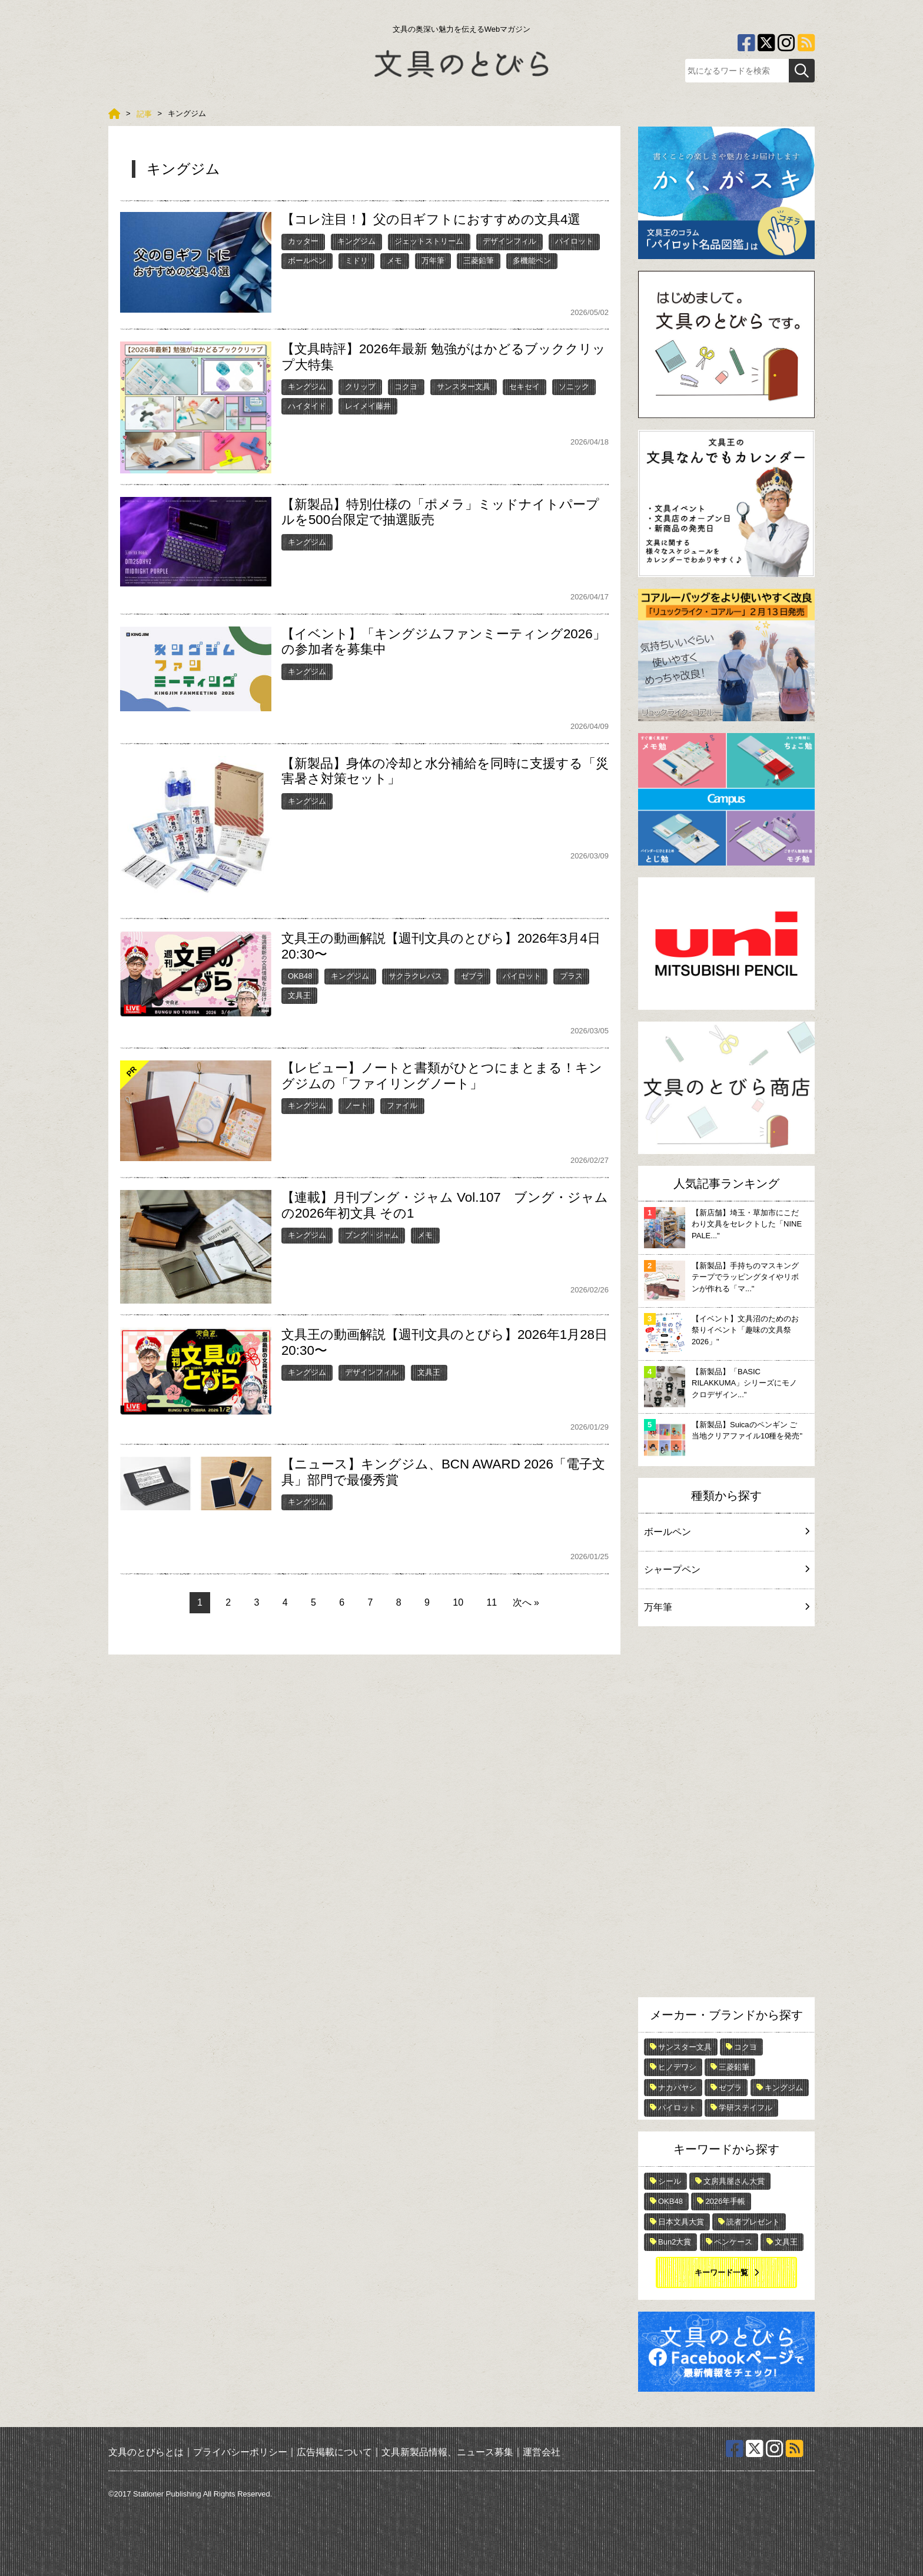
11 (491, 1602)
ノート (356, 1105)
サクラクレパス (415, 976)
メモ (394, 260)
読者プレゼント (753, 2221)
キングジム (356, 241)
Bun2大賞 (674, 2241)
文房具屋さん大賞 (734, 2181)
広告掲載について (334, 2452)
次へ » (526, 1602)
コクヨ (405, 386)
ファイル (402, 1105)
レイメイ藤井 (368, 406)
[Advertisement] (726, 1814)
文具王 (299, 995)
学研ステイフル (745, 2107)
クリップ (360, 386)
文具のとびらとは (146, 2452)
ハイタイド (307, 406)
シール (669, 2181)
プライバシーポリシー (240, 2452)
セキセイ (524, 386)
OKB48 (300, 976)
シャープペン (726, 1569)
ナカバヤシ (677, 2087)
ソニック (574, 386)
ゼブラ (472, 976)
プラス (571, 976)
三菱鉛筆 (478, 260)
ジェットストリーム (428, 241)
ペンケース (733, 2241)
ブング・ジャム (372, 1235)
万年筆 (432, 260)
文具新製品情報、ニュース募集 (447, 2452)
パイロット (574, 241)
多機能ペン (532, 260)
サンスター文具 (463, 386)
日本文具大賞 (681, 2221)
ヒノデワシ (677, 2067)
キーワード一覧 (721, 2272)
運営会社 (541, 2452)
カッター (303, 241)
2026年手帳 (725, 2201)
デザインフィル (509, 241)
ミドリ (356, 260)
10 (458, 1602)
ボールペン (307, 260)
